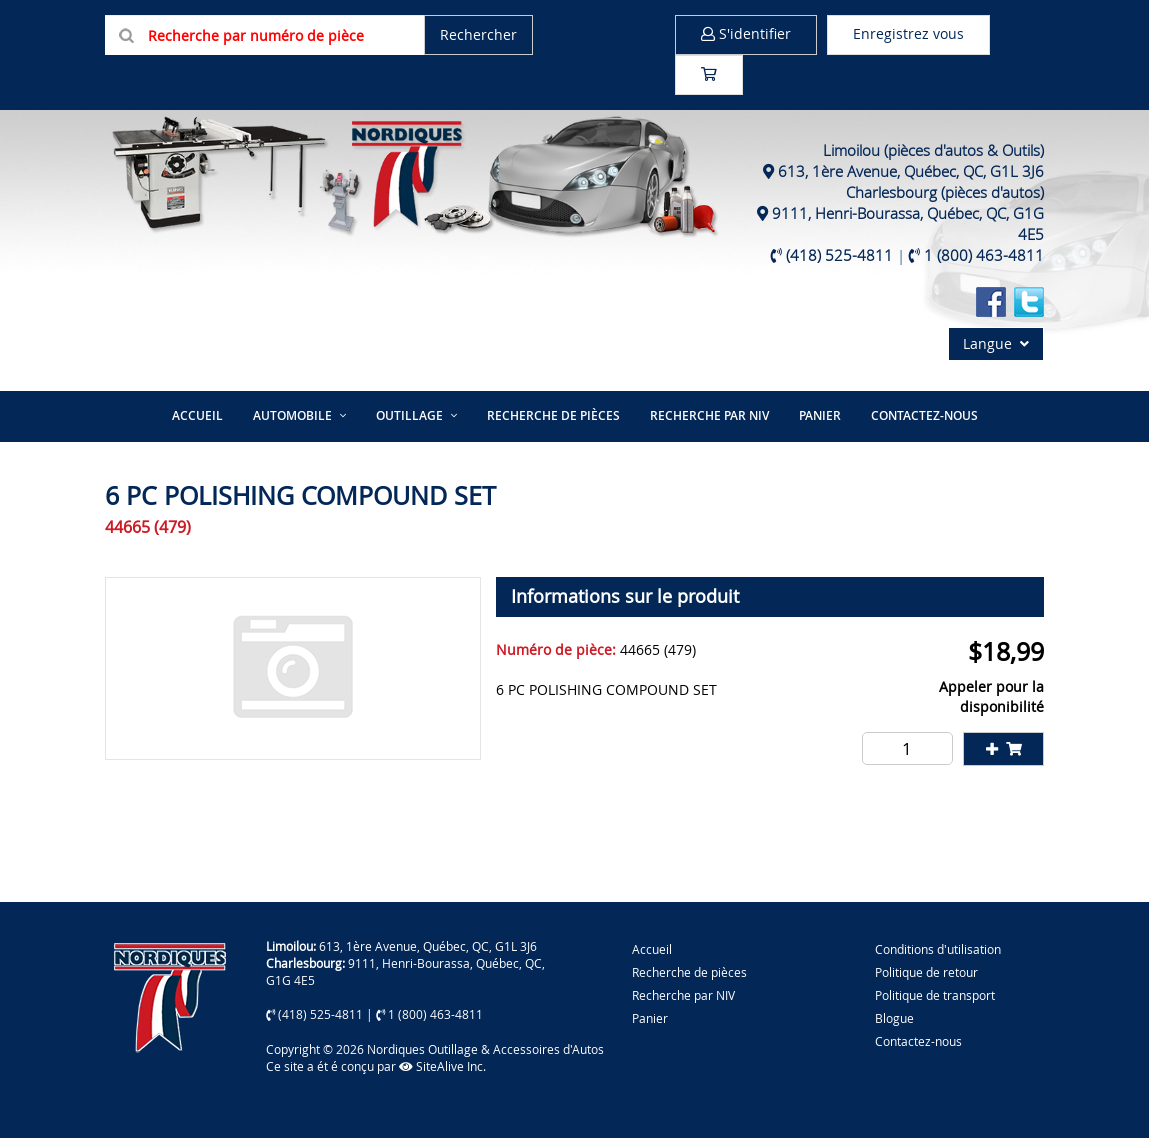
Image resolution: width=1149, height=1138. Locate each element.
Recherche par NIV (709, 415)
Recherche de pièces (553, 415)
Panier (650, 1018)
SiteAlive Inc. (442, 1066)
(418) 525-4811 (839, 255)
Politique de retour (926, 972)
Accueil (197, 415)
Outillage (409, 415)
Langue (996, 343)
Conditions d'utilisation (938, 949)
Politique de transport (935, 995)
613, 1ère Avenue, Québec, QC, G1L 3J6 (911, 171)
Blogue (894, 1018)
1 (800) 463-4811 (984, 255)
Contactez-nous (924, 415)
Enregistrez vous (908, 33)
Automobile (292, 415)
